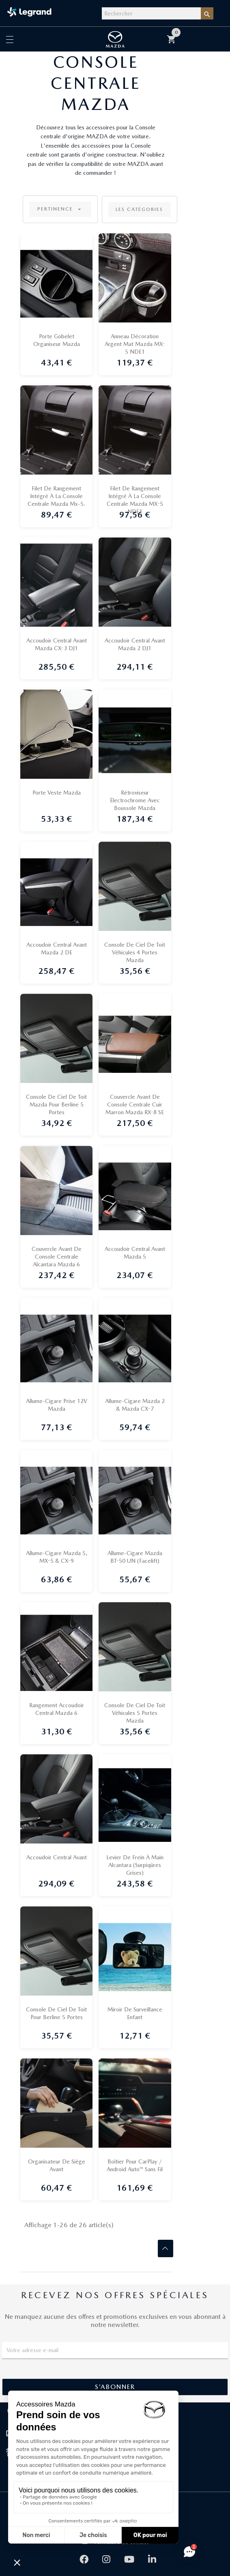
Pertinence (60, 209)
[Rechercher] (151, 13)
